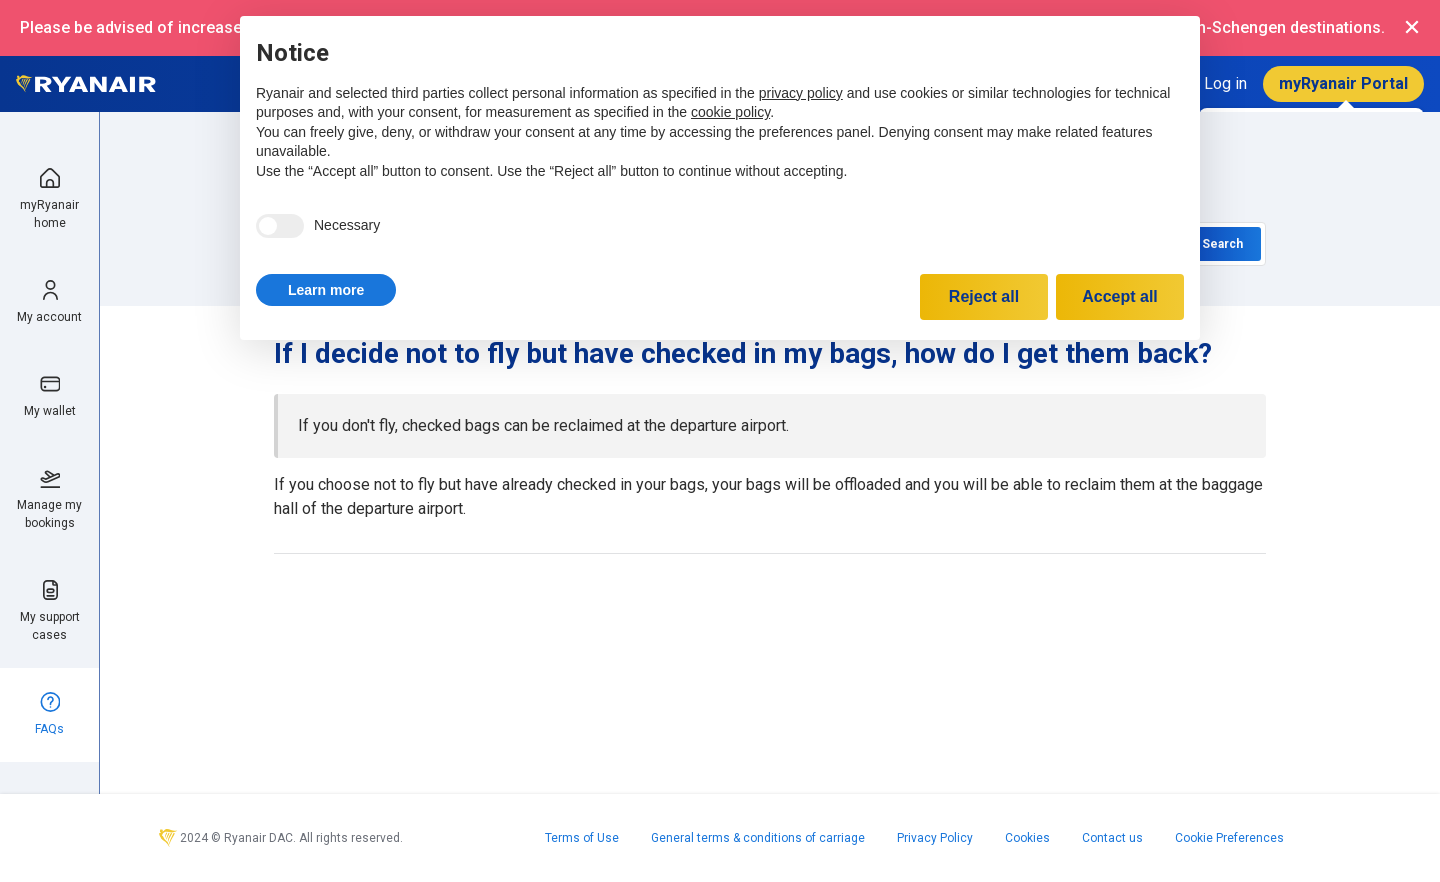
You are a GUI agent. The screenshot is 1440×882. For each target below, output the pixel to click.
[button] (326, 290)
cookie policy (730, 112)
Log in (1225, 83)
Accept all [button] (1120, 296)
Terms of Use (582, 838)
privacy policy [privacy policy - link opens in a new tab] (801, 93)
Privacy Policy (935, 838)
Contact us (1112, 838)
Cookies (1027, 838)
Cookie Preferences (1229, 838)
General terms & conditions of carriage (758, 838)
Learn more (326, 290)
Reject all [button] (984, 296)
